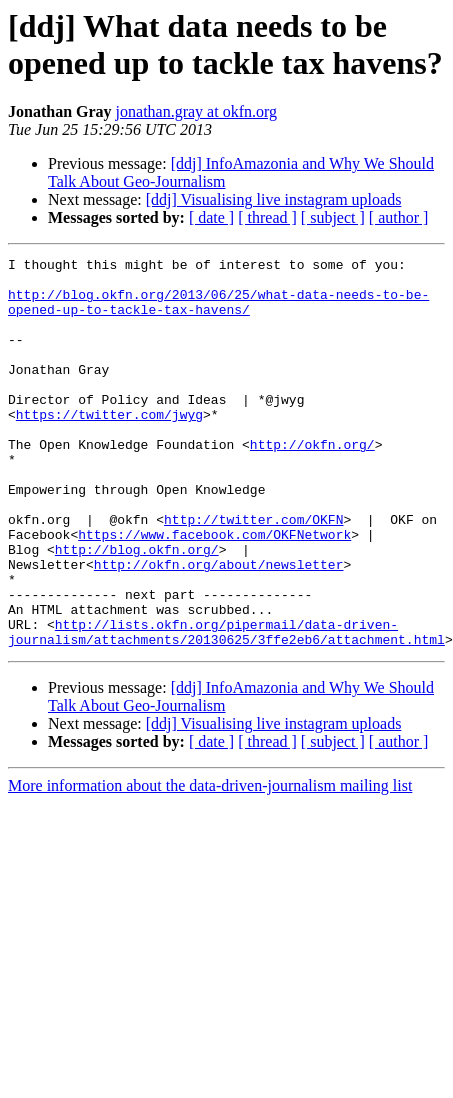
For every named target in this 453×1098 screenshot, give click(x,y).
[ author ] (399, 217)
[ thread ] (267, 217)
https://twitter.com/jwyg (109, 447)
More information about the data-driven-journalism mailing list (210, 863)
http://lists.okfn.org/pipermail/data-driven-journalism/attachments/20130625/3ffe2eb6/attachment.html (226, 708)
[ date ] (211, 217)
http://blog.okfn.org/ (137, 609)
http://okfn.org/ (312, 483)
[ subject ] (333, 217)
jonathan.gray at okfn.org (196, 111)
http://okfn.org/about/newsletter (219, 627)
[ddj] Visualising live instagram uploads (274, 199)
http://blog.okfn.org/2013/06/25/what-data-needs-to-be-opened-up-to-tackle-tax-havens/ (218, 312)
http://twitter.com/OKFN (253, 573)
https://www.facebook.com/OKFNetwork (214, 591)
